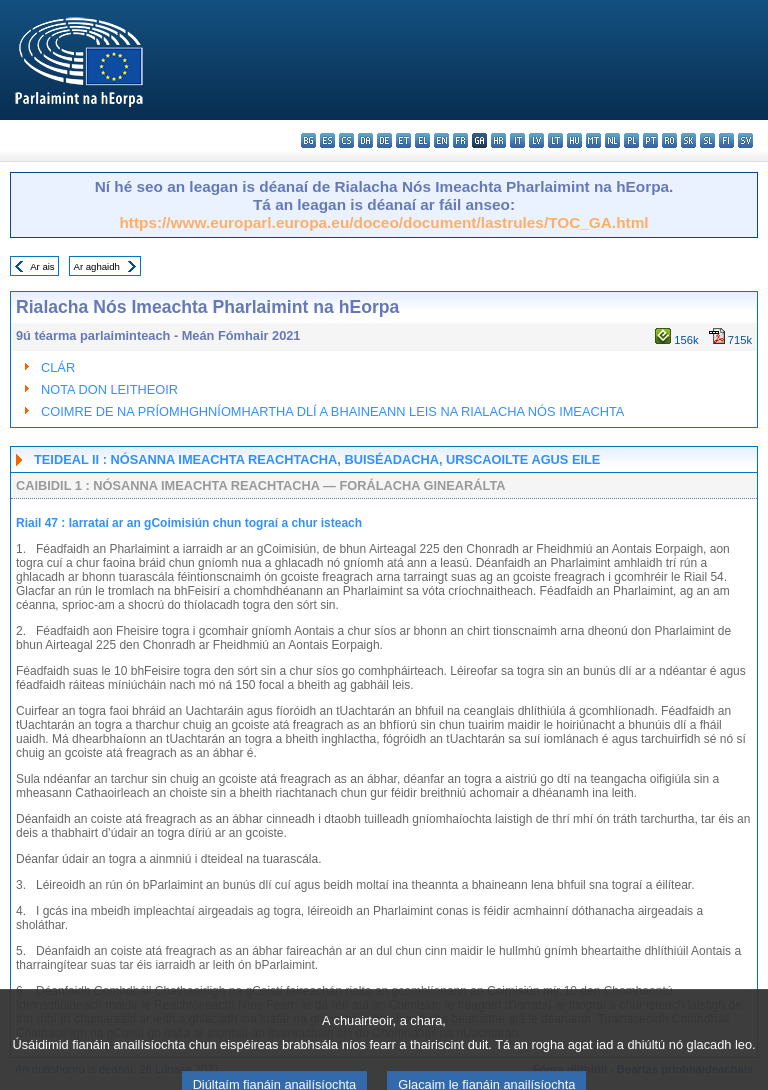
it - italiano (517, 140)
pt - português (650, 140)
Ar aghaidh (96, 266)
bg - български (308, 140)
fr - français (460, 140)
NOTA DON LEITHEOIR (109, 389)
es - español (327, 140)
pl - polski (631, 140)
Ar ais (42, 266)
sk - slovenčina (688, 140)
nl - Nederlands (612, 140)
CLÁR (58, 367)
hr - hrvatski (498, 140)
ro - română (669, 140)
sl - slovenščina (707, 140)
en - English (441, 140)
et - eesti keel (403, 140)
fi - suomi (726, 140)
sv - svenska (745, 140)
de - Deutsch (384, 140)
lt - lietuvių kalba (555, 140)
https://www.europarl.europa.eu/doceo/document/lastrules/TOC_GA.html (383, 222)
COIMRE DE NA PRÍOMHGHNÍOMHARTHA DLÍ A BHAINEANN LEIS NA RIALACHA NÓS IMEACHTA (332, 411)
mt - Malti (593, 140)
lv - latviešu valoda (536, 140)
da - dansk (365, 140)
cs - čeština (346, 140)
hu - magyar (574, 140)
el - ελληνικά (422, 140)
